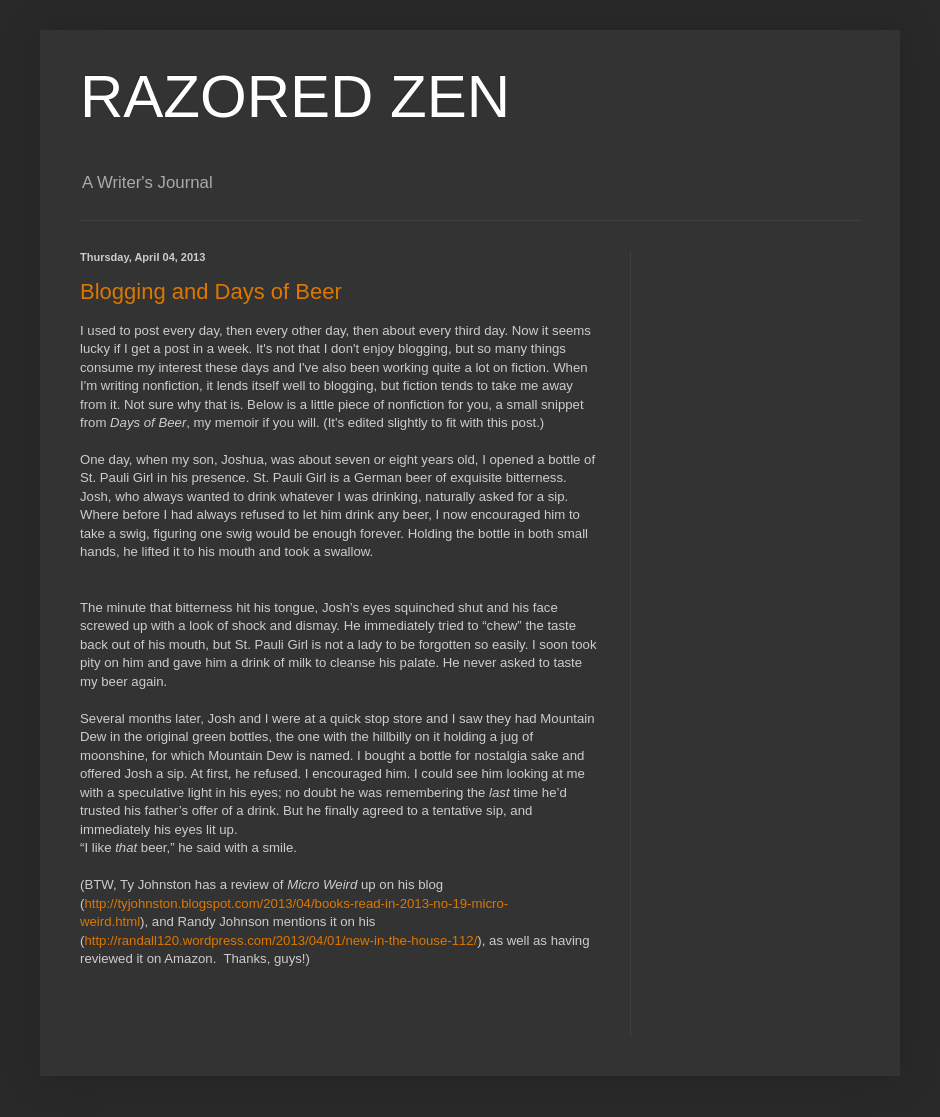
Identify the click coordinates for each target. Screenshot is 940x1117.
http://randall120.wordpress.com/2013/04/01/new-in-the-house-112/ (280, 940)
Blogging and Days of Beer (211, 291)
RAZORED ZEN (295, 96)
